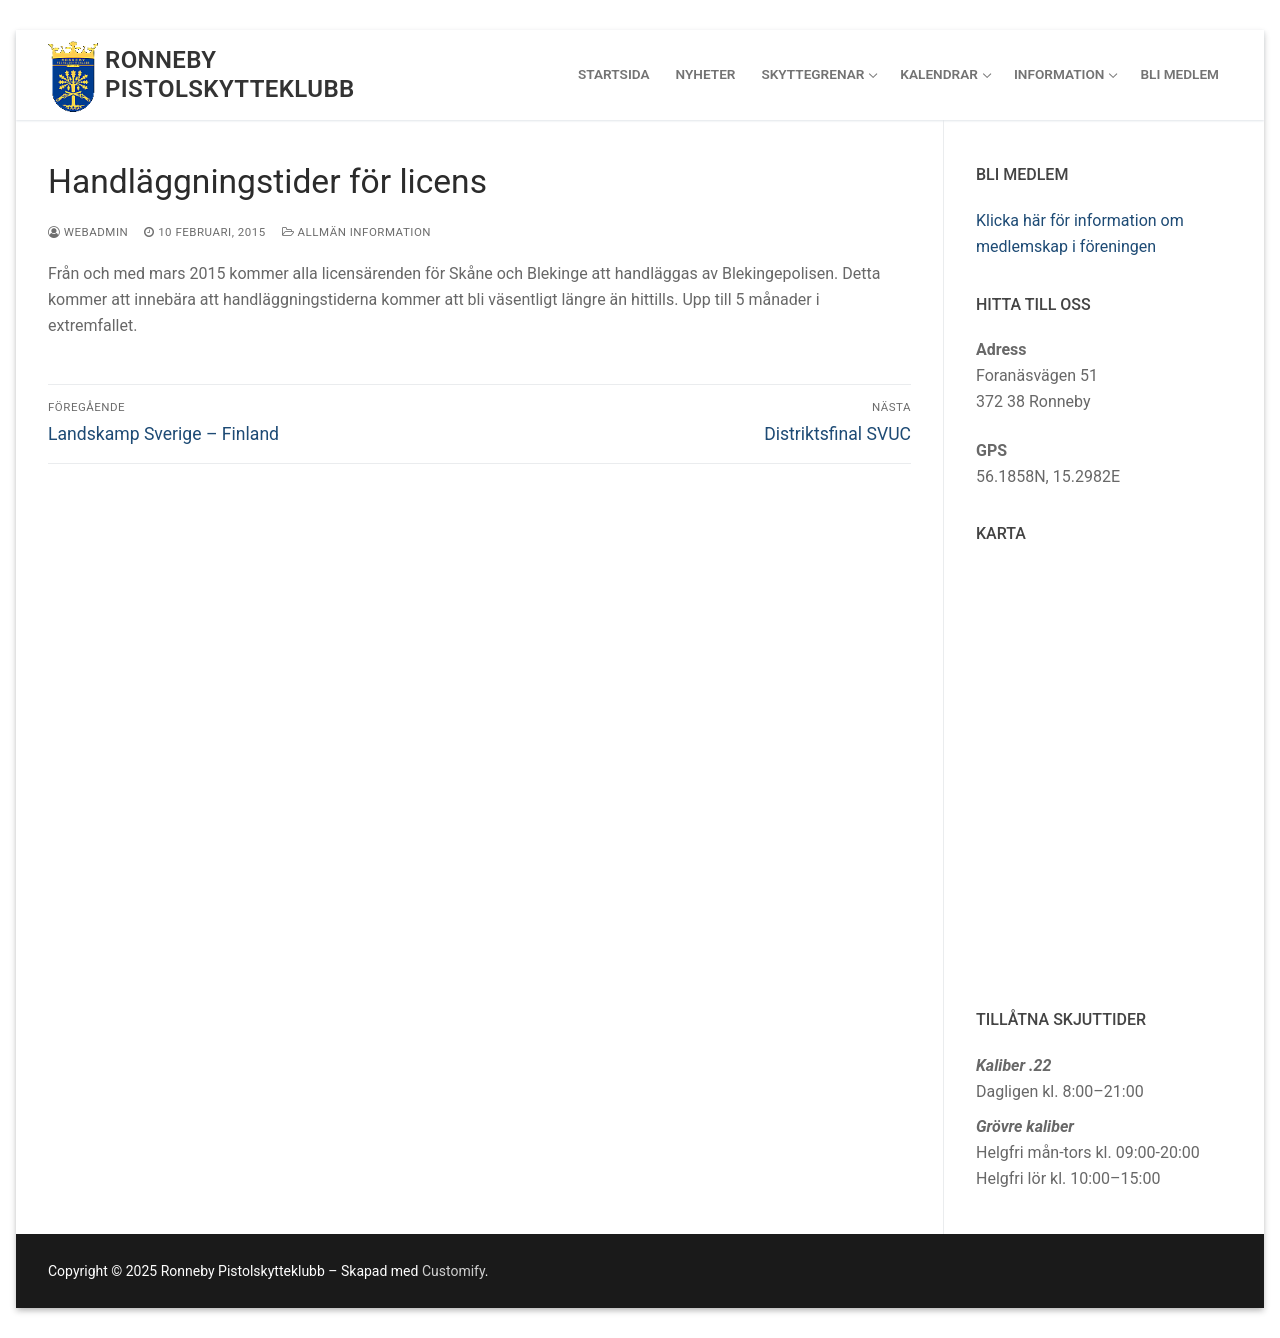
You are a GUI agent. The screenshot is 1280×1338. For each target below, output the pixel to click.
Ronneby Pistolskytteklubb (230, 74)
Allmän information (356, 232)
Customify (453, 1271)
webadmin (88, 232)
